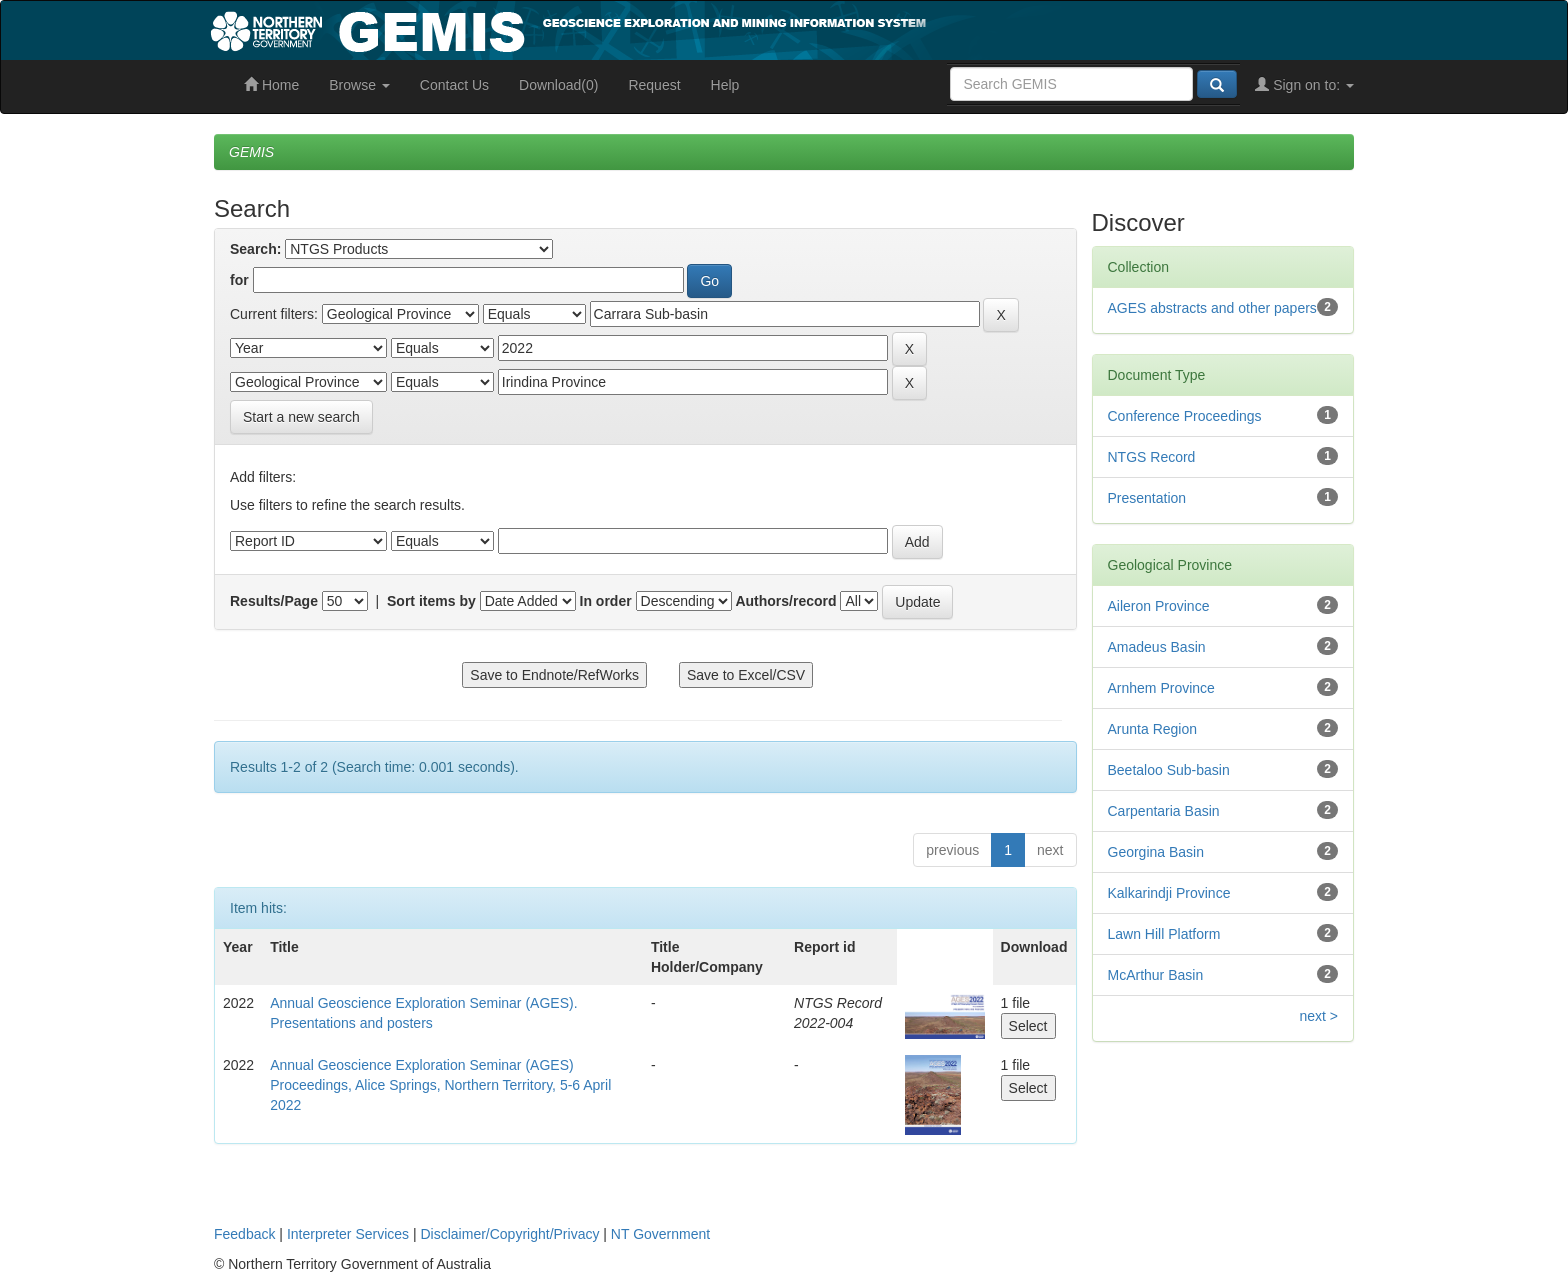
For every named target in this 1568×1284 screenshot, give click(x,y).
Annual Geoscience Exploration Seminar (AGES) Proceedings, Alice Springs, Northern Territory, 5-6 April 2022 (440, 1085)
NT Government (660, 1234)
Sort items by (431, 601)
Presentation (1147, 498)
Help (725, 85)
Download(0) (558, 85)
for (239, 280)
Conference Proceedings (1185, 416)
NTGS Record (1152, 457)
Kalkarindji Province (1169, 893)
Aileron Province (1159, 606)
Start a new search (301, 417)
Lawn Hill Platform (1164, 934)
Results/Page (274, 601)
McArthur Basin (1156, 975)
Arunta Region (1153, 729)
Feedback (244, 1234)
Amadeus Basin (1157, 647)
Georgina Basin (1156, 852)
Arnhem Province (1161, 688)
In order (606, 601)
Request (654, 85)
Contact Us (454, 85)
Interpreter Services (348, 1234)
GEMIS (251, 152)
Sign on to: (1304, 85)
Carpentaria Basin (1164, 811)
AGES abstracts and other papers (1212, 308)
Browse (359, 85)
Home (271, 85)
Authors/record (785, 601)
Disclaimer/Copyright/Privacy (510, 1234)
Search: (255, 249)
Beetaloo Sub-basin (1169, 770)
